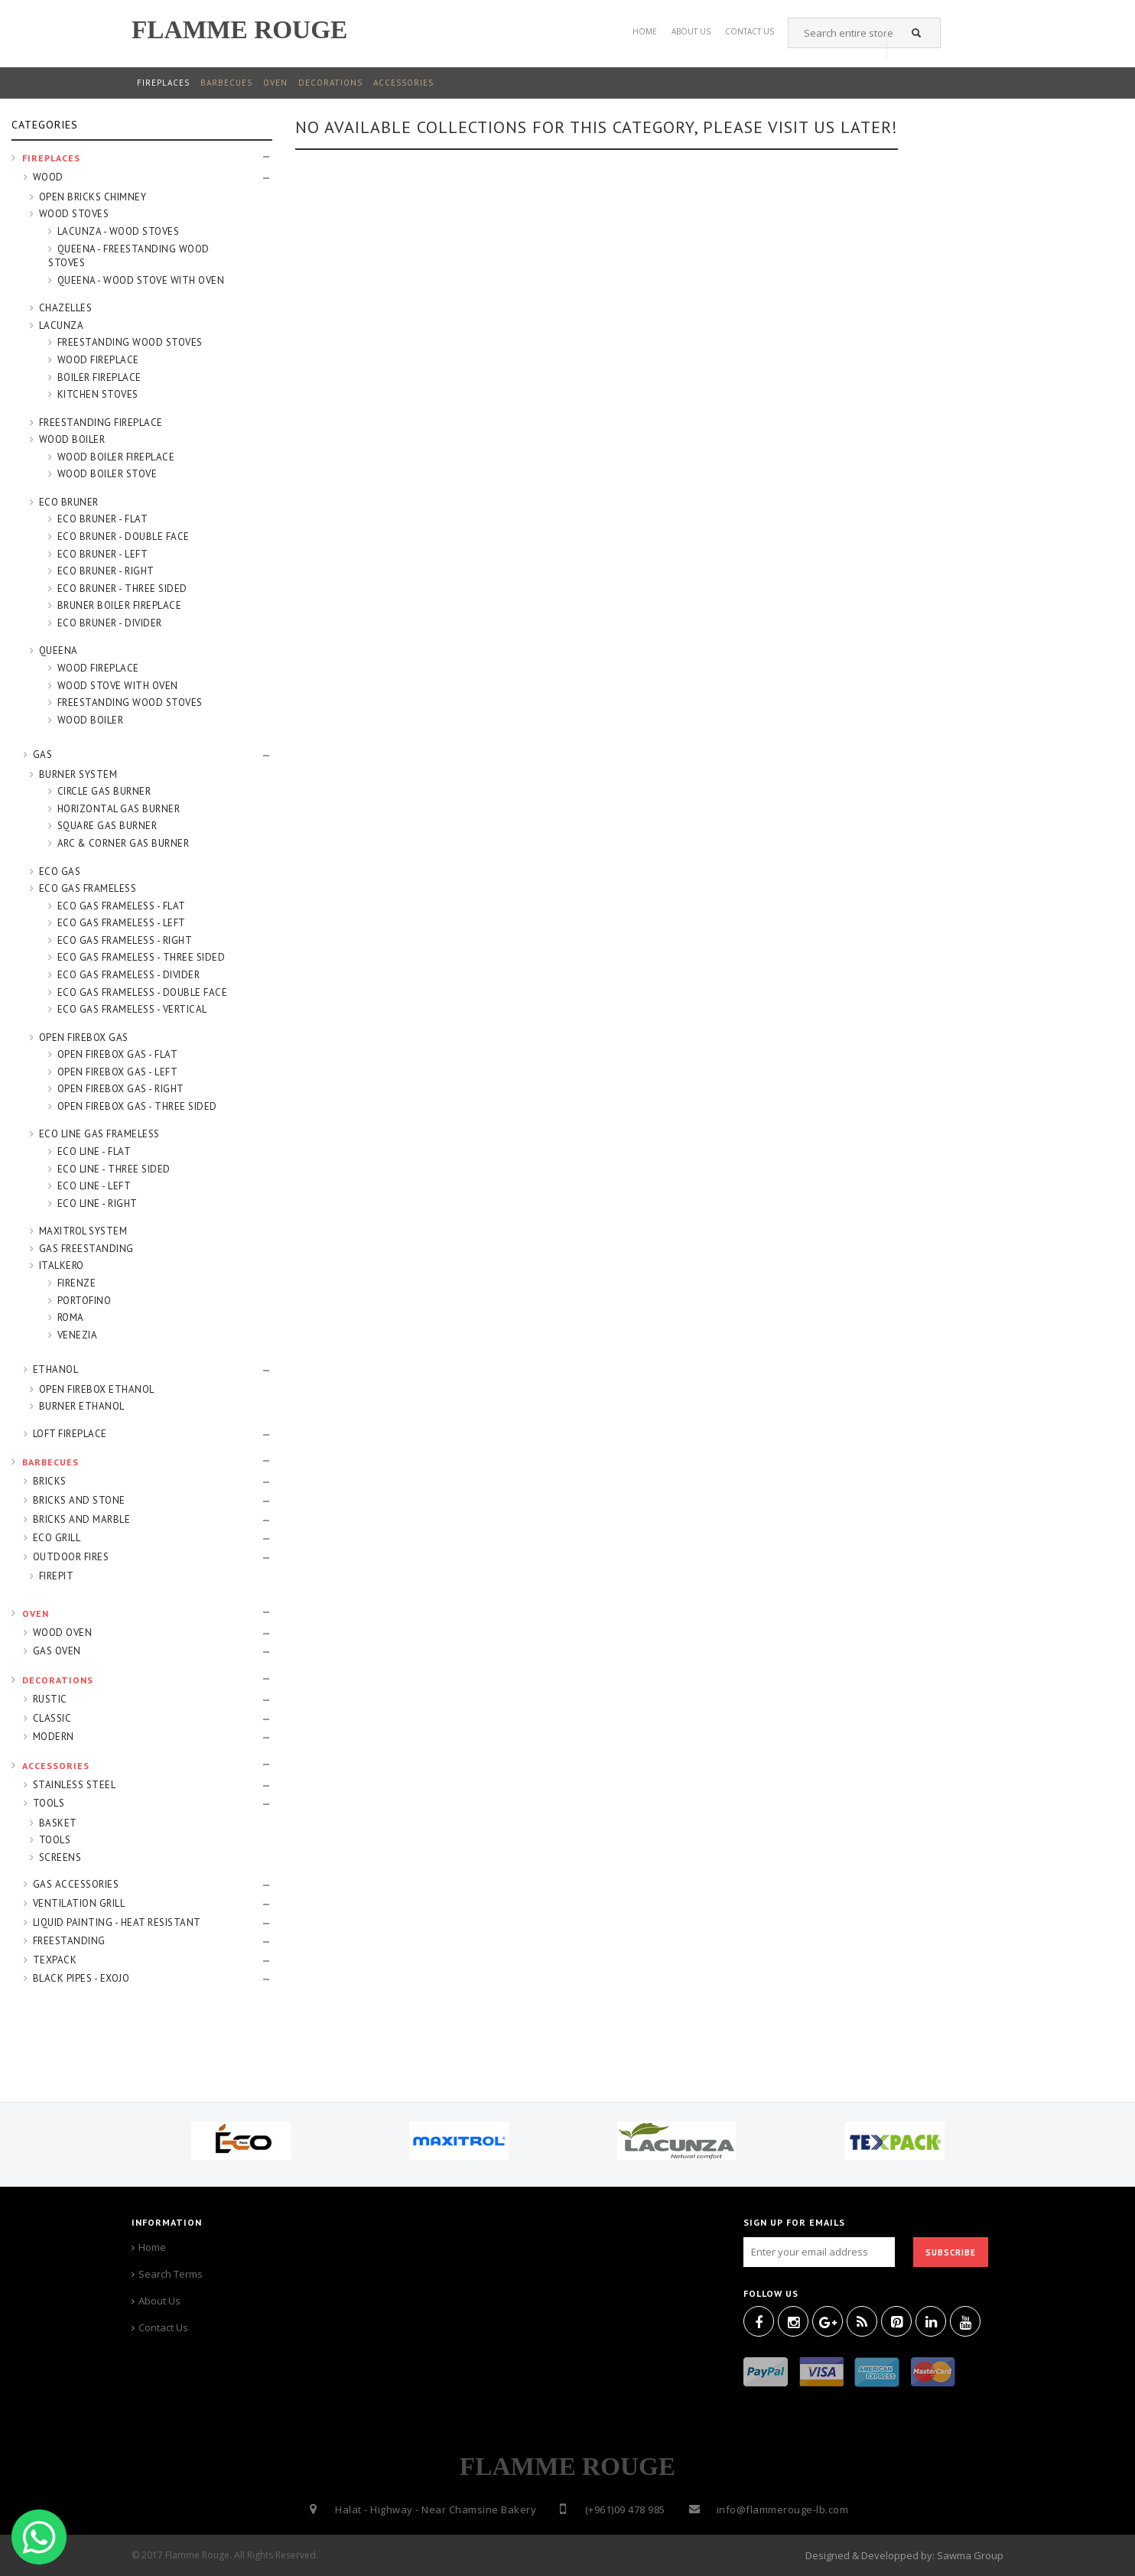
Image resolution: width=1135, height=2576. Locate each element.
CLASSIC (52, 1718)
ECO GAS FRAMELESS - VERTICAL (132, 1009)
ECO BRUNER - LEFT (102, 554)
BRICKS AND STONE (79, 1500)
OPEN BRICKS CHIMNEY (93, 196)
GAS (43, 754)
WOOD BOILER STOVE (107, 473)
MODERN (53, 1736)
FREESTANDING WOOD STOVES (130, 342)
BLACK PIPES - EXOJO (81, 1978)
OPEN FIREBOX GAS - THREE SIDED (137, 1106)
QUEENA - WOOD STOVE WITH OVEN (141, 280)
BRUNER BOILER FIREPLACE (119, 605)
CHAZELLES (66, 307)
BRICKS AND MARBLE (82, 1519)
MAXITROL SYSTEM (83, 1231)
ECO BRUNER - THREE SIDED (122, 588)
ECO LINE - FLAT (94, 1151)
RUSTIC (50, 1699)
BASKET (58, 1823)
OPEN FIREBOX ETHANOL (96, 1389)
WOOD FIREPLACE (98, 359)
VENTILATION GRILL (79, 1903)
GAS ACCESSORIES (76, 1884)
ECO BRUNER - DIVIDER (109, 622)
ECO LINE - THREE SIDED (114, 1169)
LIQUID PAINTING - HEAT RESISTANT (117, 1922)
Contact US (749, 28)
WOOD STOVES (74, 213)
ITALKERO (61, 1265)
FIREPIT (56, 1575)
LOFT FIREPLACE (70, 1433)
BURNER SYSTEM (78, 774)
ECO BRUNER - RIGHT (105, 570)
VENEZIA (77, 1335)
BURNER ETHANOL (82, 1406)
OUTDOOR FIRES (71, 1556)
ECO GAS (60, 871)
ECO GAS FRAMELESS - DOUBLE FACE (142, 992)
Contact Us (163, 2327)
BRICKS (50, 1481)
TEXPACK (55, 1959)
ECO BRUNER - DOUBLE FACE (123, 536)
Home (645, 28)
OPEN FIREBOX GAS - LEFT (117, 1071)
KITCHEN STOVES (97, 394)
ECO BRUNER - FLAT (102, 518)
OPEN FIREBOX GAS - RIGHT (120, 1088)
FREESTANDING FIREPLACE (101, 422)
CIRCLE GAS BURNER (104, 791)
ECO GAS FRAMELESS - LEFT (121, 922)
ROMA (70, 1317)
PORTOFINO (84, 1300)
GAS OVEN (57, 1650)
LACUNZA (61, 325)
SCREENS (60, 1857)
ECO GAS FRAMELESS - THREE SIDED (141, 957)
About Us (691, 28)
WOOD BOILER (72, 439)
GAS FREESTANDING (86, 1248)
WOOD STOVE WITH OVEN (117, 685)
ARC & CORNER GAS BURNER (123, 843)
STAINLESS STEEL (74, 1784)
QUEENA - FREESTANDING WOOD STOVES (129, 256)
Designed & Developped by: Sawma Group (904, 2555)
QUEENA (58, 650)
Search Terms (170, 2274)
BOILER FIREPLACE (99, 377)
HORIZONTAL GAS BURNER (118, 808)
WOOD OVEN (63, 1632)
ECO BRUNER (69, 502)
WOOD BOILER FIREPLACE (116, 456)
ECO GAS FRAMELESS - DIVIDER (128, 974)
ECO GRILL (57, 1537)
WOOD (48, 177)
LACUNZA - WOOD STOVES (118, 231)
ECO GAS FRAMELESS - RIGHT (125, 940)
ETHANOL (56, 1369)
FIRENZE (76, 1283)
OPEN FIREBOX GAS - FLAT (117, 1054)
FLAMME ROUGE (239, 29)
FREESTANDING (69, 1940)
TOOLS (49, 1803)
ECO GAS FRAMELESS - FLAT (121, 905)
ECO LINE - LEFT (94, 1185)
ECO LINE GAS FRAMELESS (99, 1133)
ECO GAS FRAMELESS (88, 888)
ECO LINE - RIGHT (97, 1203)
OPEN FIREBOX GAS (83, 1037)
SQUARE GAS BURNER (107, 825)
